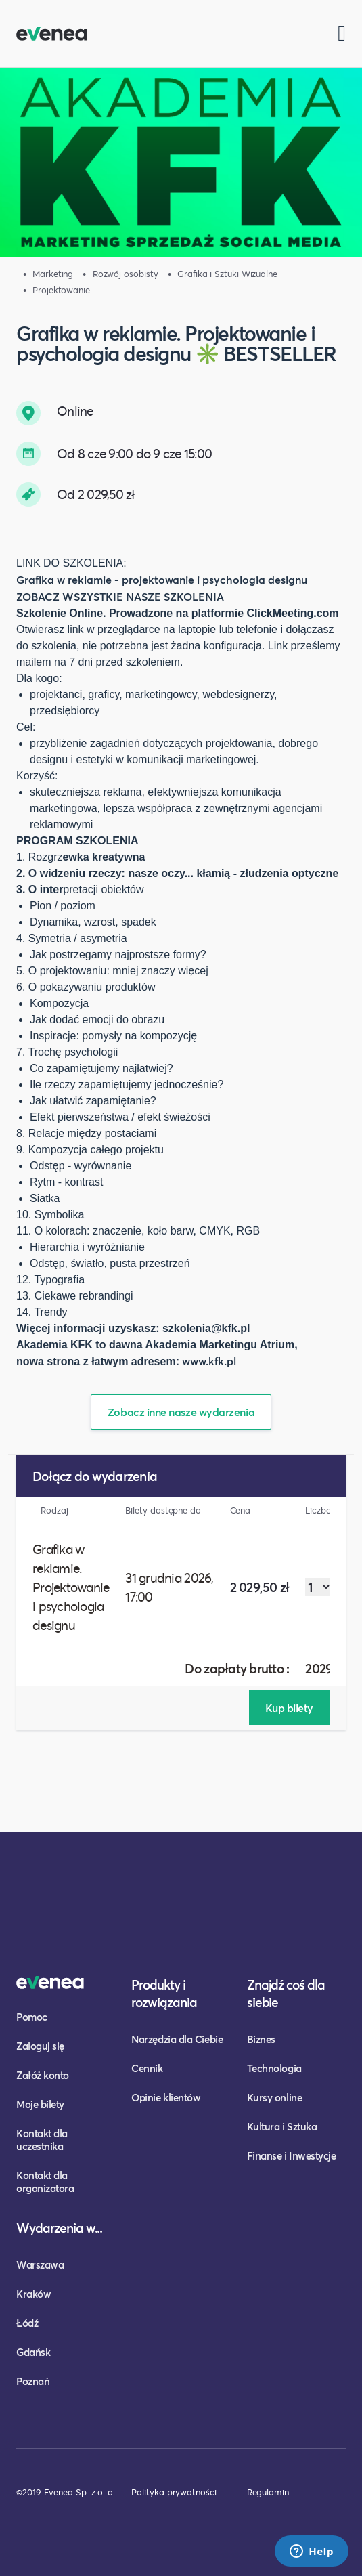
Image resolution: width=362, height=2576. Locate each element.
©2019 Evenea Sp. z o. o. (65, 2492)
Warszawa (40, 2264)
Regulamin (268, 2492)
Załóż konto (42, 2075)
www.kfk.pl (209, 1361)
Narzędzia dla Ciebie (177, 2039)
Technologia (274, 2068)
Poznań (32, 2381)
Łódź (27, 2323)
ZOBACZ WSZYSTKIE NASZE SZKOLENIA (120, 596)
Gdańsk (33, 2352)
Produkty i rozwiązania (164, 1993)
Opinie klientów (165, 2097)
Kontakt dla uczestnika (42, 2139)
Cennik (146, 2068)
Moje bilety (40, 2104)
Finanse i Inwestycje (291, 2155)
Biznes (261, 2039)
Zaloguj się (40, 2046)
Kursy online (274, 2097)
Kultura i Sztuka (282, 2126)
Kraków (33, 2293)
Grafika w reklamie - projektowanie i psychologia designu (161, 579)
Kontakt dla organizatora (45, 2181)
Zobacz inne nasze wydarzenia (181, 1411)
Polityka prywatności (173, 2492)
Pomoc (31, 2016)
